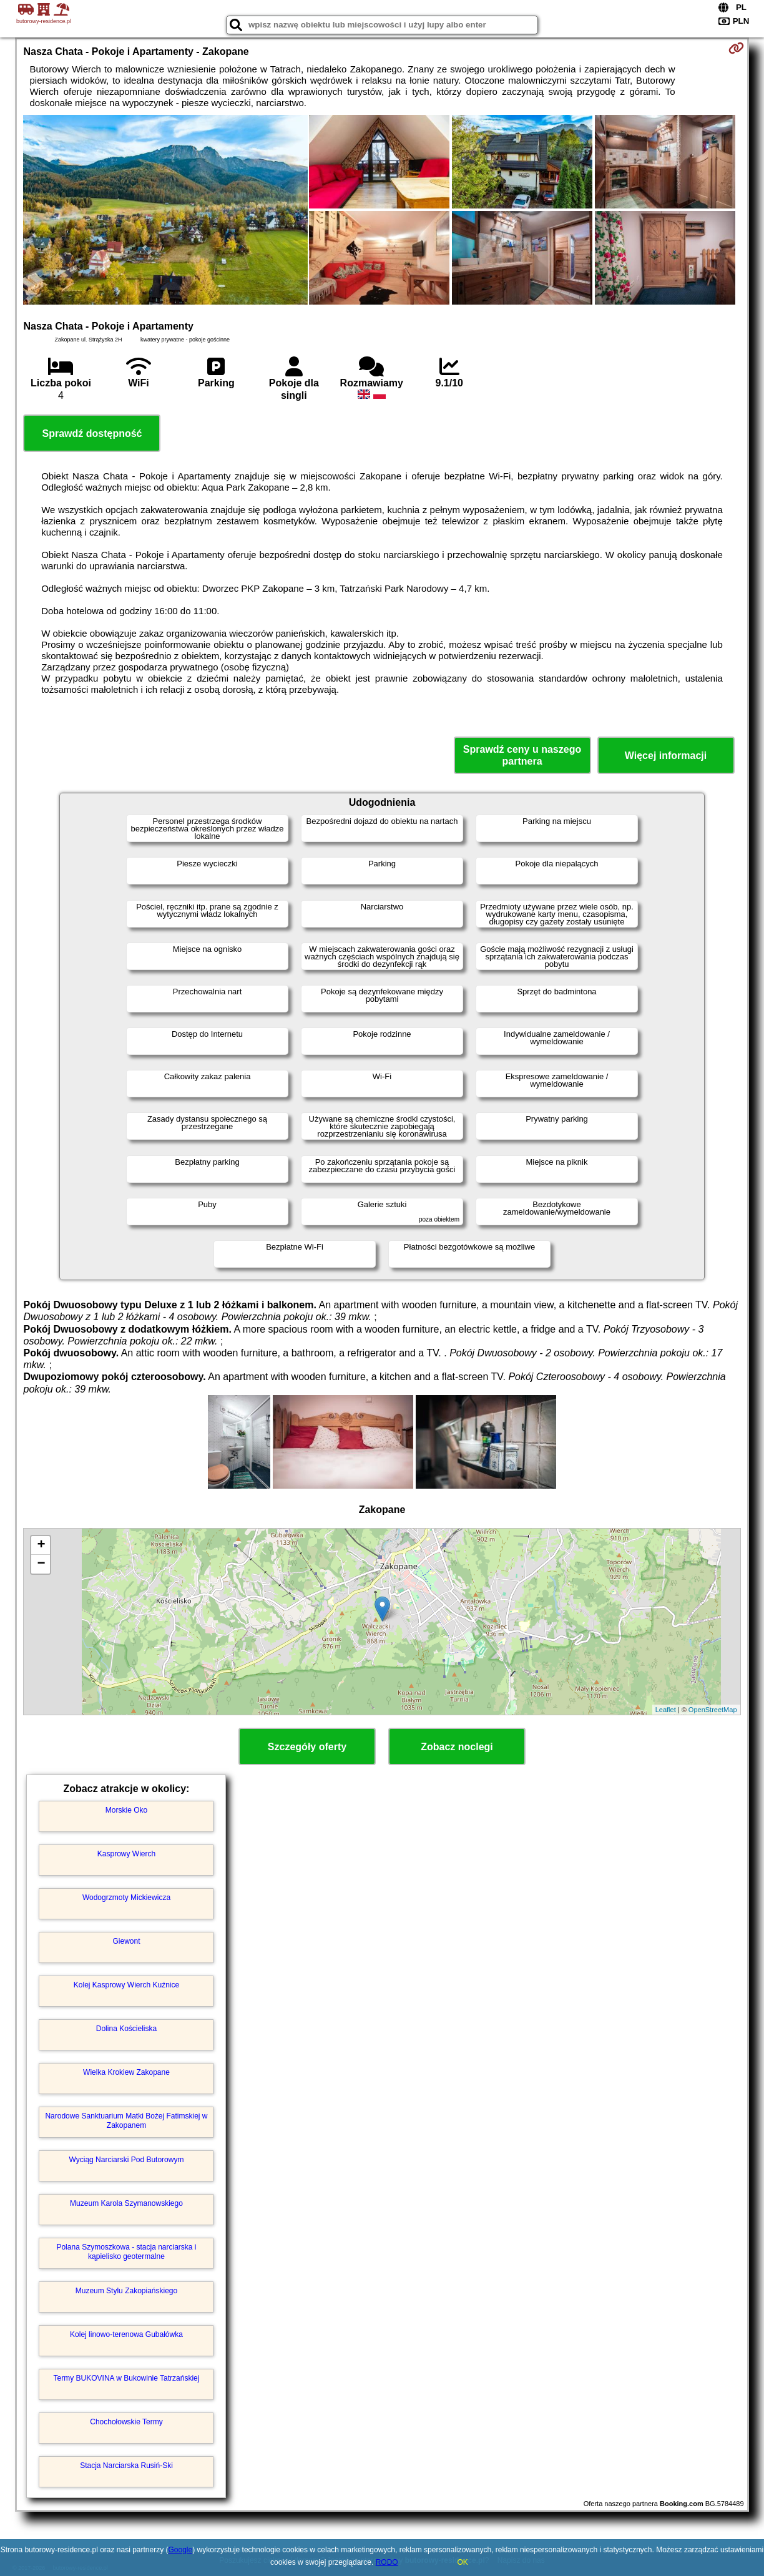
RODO (387, 2562)
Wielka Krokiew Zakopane (126, 2072)
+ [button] (41, 1545)
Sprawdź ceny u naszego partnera (522, 755)
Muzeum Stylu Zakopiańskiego (126, 2290)
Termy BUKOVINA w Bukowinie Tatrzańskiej (127, 2378)
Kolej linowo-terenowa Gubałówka (126, 2334)
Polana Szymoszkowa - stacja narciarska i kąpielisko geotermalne (126, 2251)
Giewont (126, 1941)
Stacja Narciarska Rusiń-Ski (126, 2465)
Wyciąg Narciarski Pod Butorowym (126, 2159)
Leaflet (665, 1709)
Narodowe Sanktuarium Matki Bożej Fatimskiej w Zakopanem (126, 2120)
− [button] (41, 1564)
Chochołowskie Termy (126, 2421)
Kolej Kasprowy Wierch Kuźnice (126, 1985)
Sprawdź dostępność (92, 433)
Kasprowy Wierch (126, 1853)
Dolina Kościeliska (126, 2028)
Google (181, 2549)
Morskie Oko (126, 1810)
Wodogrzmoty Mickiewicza (126, 1897)
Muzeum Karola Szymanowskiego (126, 2203)
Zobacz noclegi (457, 1746)
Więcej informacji (666, 755)
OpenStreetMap (712, 1709)
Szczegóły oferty (307, 1746)
